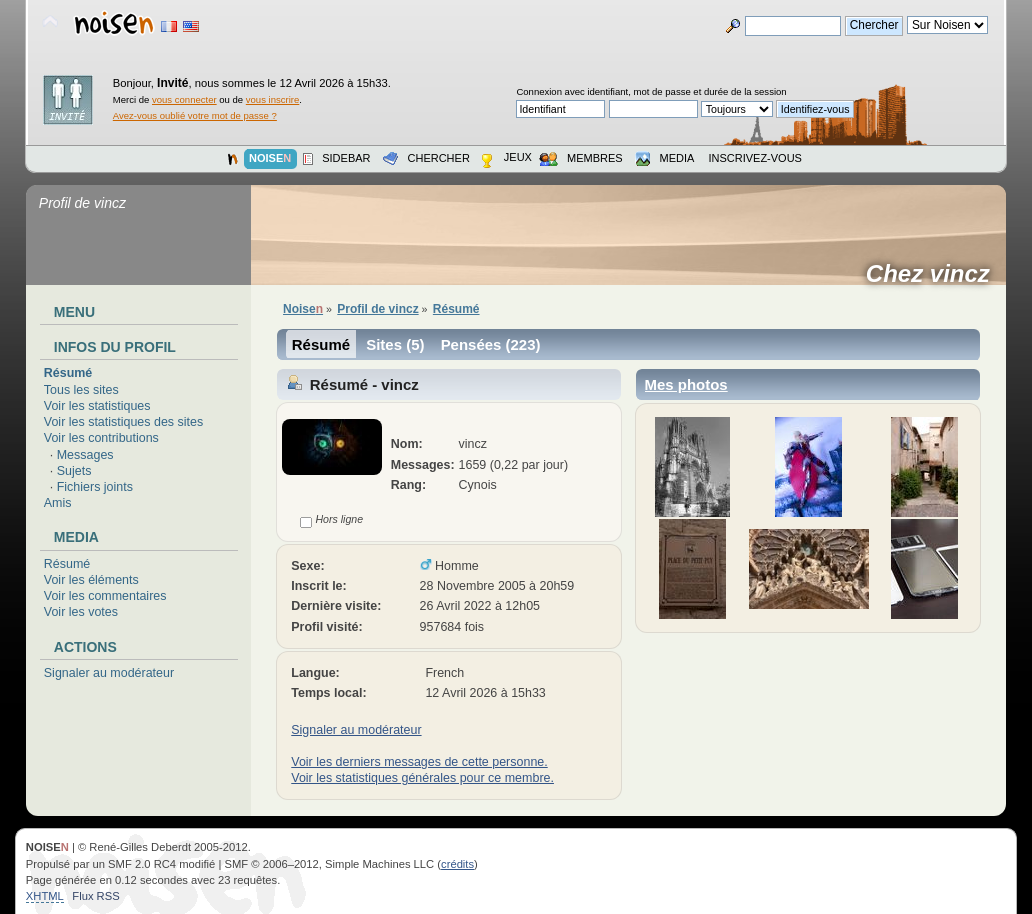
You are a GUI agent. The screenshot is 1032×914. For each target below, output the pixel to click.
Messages (85, 455)
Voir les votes (81, 612)
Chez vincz (934, 274)
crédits (457, 864)
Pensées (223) (491, 344)
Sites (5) (395, 344)
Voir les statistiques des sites (123, 422)
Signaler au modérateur (109, 673)
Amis (58, 503)
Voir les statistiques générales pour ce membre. (422, 778)
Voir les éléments (91, 580)
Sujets (74, 471)
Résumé (68, 373)
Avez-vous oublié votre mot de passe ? (195, 115)
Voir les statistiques (97, 406)
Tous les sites (81, 390)
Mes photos (686, 384)
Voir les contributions (101, 438)
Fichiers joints (95, 487)
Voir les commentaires (105, 596)
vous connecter (184, 99)
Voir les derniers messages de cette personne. (419, 762)
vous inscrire (273, 99)
